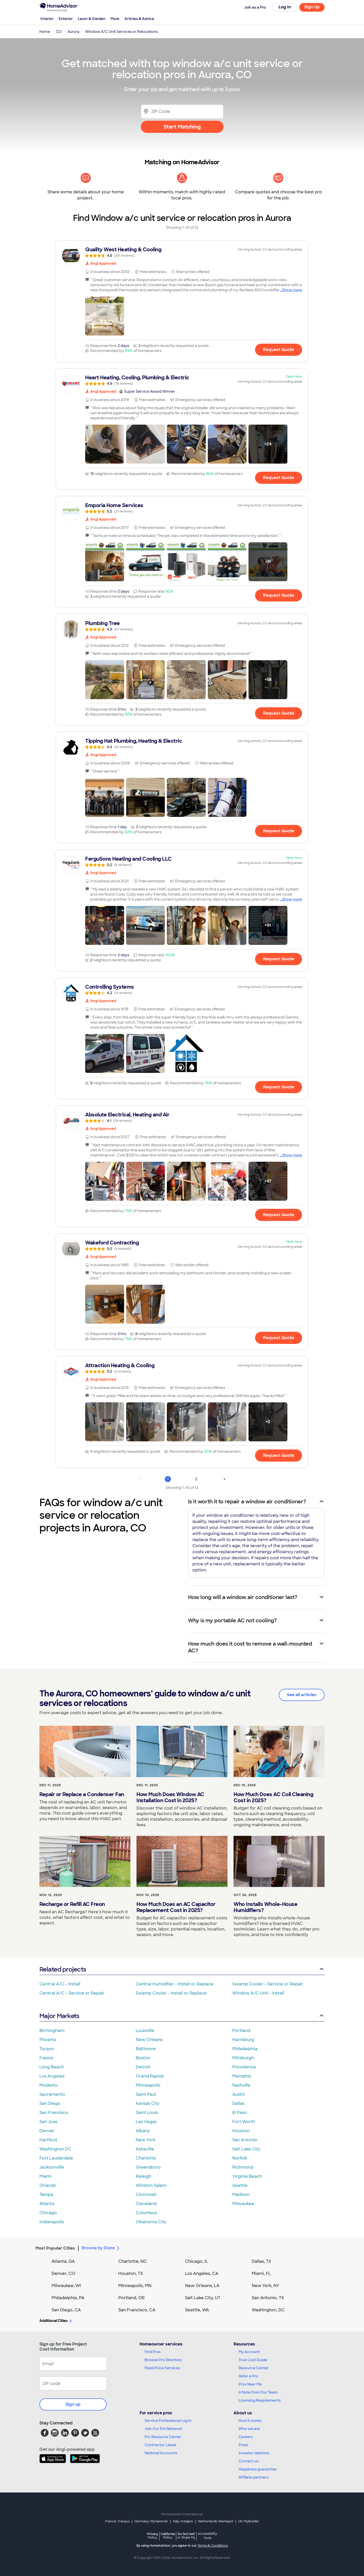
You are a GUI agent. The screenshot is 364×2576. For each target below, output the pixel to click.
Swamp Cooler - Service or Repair (267, 1984)
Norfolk (239, 2158)
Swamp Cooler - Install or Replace (171, 1993)
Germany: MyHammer (151, 2521)
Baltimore (146, 2048)
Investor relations (254, 2453)
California (168, 2535)
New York (145, 2140)
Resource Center (254, 2368)
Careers (246, 2437)
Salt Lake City (246, 2149)
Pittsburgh (243, 2058)
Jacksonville (51, 2167)
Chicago (48, 2212)
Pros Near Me (250, 2384)
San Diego (49, 2103)
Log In (285, 7)
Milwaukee (243, 2203)
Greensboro (148, 2167)
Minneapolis (148, 2085)
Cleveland (146, 2203)
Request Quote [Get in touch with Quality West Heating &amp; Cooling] (278, 349)
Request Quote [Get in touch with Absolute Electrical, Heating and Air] (278, 1214)
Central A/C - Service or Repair (71, 1993)
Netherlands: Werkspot (215, 2521)
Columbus (146, 2212)
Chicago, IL (196, 2261)
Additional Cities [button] (56, 2320)
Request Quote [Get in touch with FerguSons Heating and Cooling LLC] (278, 959)
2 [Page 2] (196, 1479)
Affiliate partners (253, 2477)
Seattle (239, 2185)
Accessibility (207, 2536)
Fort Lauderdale (56, 2158)
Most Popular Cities (55, 2248)
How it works (250, 2420)
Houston (241, 2130)
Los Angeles (51, 2076)
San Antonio (244, 2140)
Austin (238, 2094)
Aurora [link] (73, 31)
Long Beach (51, 2067)
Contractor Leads (160, 2445)
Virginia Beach (247, 2176)
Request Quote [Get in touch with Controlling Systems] (278, 1086)
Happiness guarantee (258, 2469)
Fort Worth (243, 2121)
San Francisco (53, 2112)
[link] (182, 252)
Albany (143, 2130)
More (114, 18)
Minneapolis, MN (134, 2285)
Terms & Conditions (212, 2546)
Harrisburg (243, 2039)
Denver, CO (63, 2273)
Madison (240, 2194)
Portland (241, 2030)
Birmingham (51, 2030)
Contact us (248, 2461)
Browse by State (101, 2248)
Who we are (249, 2428)
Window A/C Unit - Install (258, 1993)
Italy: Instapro (183, 2521)
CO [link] (59, 31)
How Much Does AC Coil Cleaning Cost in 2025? (273, 1797)
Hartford (48, 2140)
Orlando (47, 2185)
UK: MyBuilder (248, 2521)
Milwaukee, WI (66, 2285)
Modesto (48, 2085)
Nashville (241, 2085)
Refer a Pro (248, 2376)
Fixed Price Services (162, 2368)
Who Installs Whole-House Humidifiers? (265, 1907)
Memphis (241, 2076)
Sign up (73, 2404)
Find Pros (153, 2352)
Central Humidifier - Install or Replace (175, 1984)
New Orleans (149, 2039)
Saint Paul (146, 2094)
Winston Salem (151, 2185)
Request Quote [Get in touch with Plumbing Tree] (278, 713)
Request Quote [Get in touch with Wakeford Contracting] (278, 1337)
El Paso (239, 2112)
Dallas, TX (261, 2261)
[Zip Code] (182, 111)
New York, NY (265, 2285)
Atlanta (46, 2203)
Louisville (145, 2030)
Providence (244, 2067)
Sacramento (52, 2094)
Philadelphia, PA (68, 2297)
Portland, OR (131, 2297)
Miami (45, 2176)
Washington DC (55, 2149)
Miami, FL (261, 2273)
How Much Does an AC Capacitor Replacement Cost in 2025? (176, 1907)
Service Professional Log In (168, 2420)
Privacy (152, 2535)
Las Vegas (146, 2121)
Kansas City (148, 2103)
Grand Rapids (150, 2076)
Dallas (238, 2103)
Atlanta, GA (63, 2261)
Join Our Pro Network (163, 2428)
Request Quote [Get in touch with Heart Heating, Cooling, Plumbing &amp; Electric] (278, 477)
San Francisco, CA (136, 2310)
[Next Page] (224, 1479)
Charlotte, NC (132, 2261)
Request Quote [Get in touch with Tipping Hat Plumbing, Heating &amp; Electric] (278, 831)
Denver (47, 2130)
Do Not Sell (186, 2535)
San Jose (48, 2121)
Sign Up (312, 7)
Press (243, 2445)
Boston (143, 2058)
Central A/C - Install (59, 1984)
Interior (47, 18)
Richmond (242, 2167)
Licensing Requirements (260, 2400)
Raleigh (143, 2176)
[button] (104, 316)
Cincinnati (146, 2194)
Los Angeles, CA (201, 2273)
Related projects (182, 1969)
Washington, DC (268, 2310)
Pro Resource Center (163, 2437)
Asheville (145, 2149)
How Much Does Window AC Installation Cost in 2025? (170, 1797)
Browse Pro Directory (163, 2360)
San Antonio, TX (268, 2297)
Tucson (46, 2048)
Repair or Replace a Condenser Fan (81, 1794)
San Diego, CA (66, 2310)
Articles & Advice (139, 18)
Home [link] (44, 31)
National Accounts (161, 2453)
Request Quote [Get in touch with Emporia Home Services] (278, 595)
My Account (249, 2352)
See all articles (301, 1694)
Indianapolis (51, 2222)
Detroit (143, 2067)
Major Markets (182, 2016)
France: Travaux (117, 2521)
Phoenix (47, 2039)
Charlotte (146, 2158)
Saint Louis (147, 2112)
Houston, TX (130, 2273)
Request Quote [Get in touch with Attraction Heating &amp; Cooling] (278, 1455)
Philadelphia (245, 2048)
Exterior (66, 18)
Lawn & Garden (91, 18)
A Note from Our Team (258, 2392)
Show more (292, 290)
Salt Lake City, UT (202, 2297)
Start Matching (182, 126)
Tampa (46, 2194)
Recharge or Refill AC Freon (72, 1904)
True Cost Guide (253, 2360)
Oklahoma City (151, 2222)
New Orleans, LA (202, 2285)
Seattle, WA (197, 2310)
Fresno (46, 2058)
